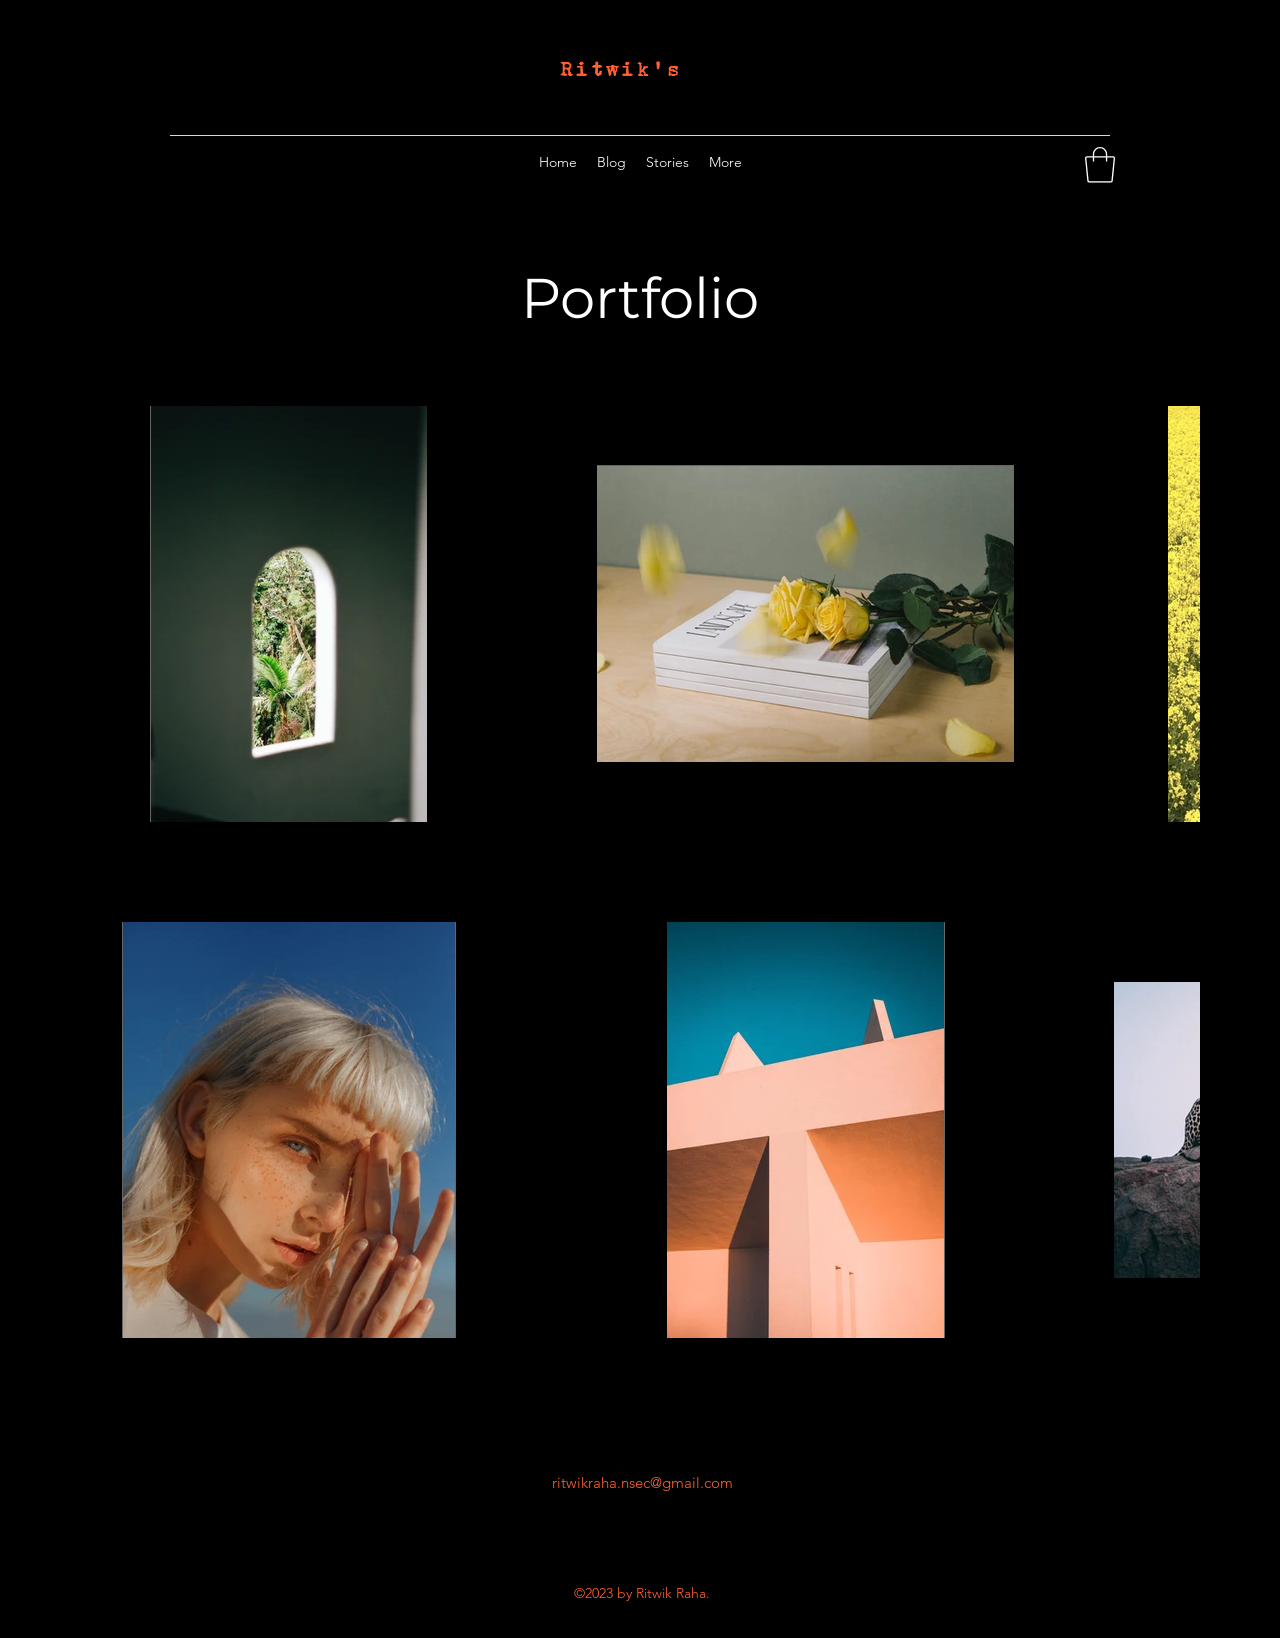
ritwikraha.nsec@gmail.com (642, 1482)
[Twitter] (1068, 162)
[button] (1100, 165)
